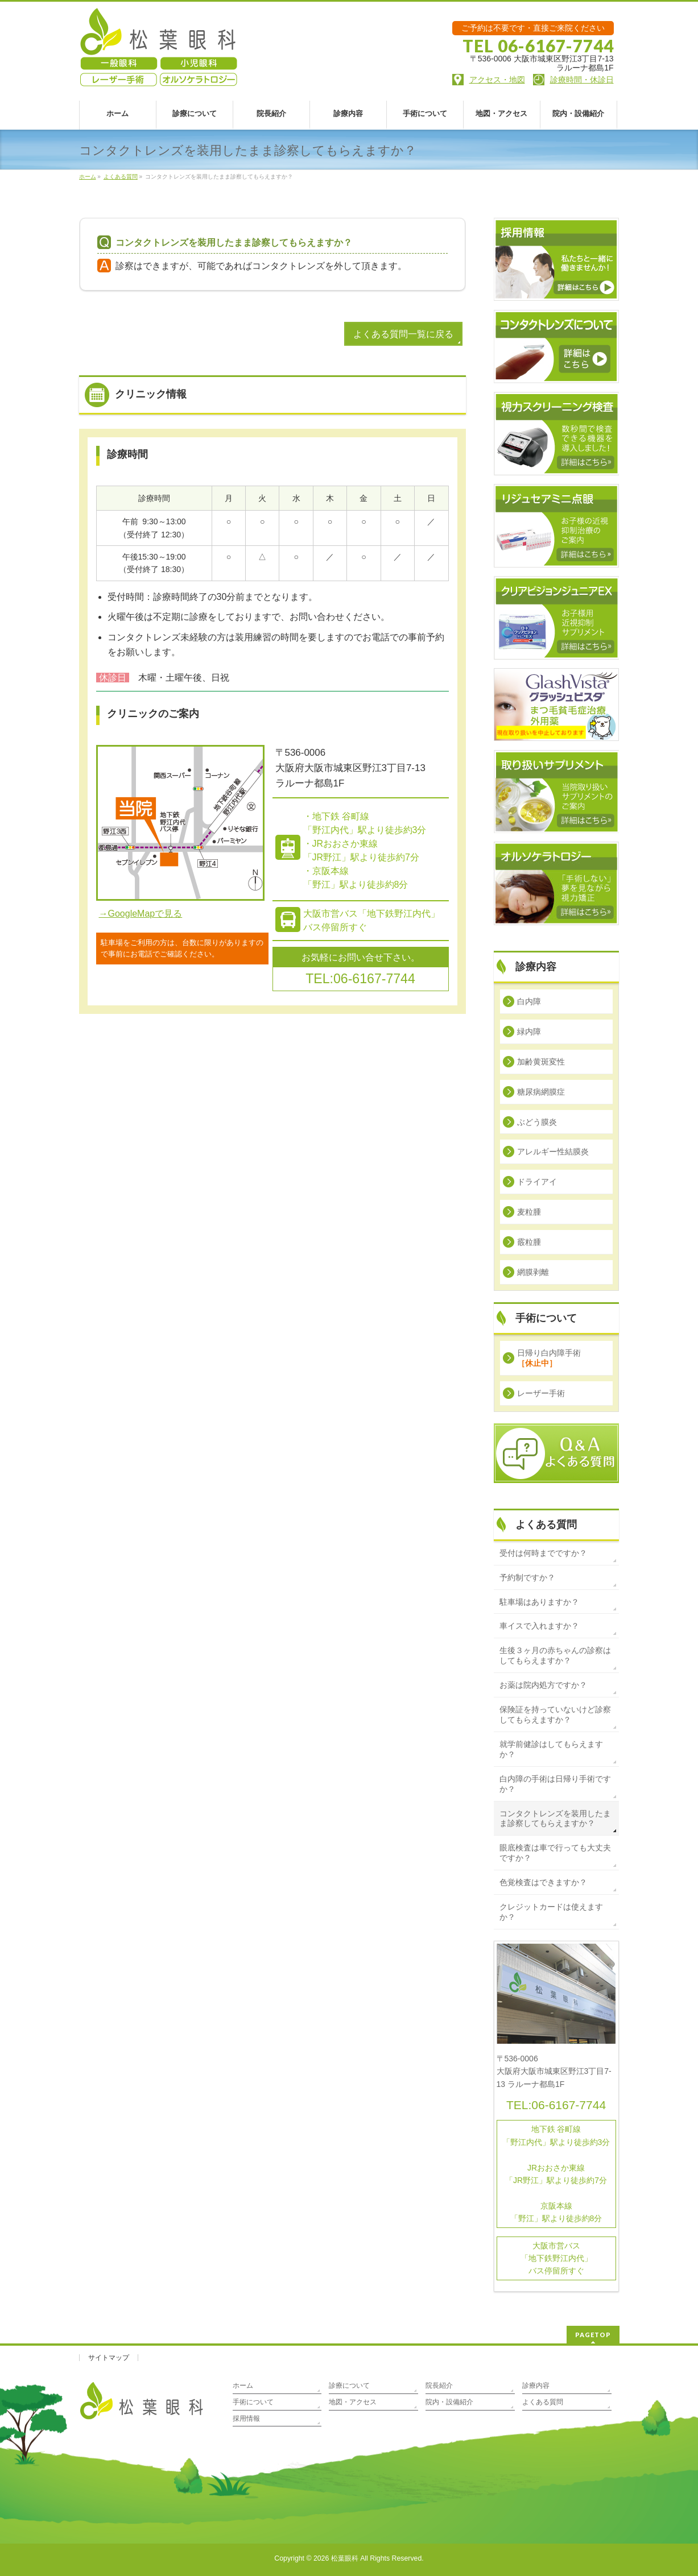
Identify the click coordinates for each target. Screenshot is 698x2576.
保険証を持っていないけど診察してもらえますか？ (555, 1714)
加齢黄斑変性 (541, 1061)
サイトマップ (108, 2357)
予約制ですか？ (527, 1577)
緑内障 (529, 1031)
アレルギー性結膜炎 (553, 1151)
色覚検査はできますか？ (543, 1882)
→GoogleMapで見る (141, 913)
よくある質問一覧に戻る (403, 334)
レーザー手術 (541, 1393)
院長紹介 (439, 2385)
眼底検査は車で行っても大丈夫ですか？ (555, 1852)
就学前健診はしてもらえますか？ (551, 1749)
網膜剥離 (533, 1272)
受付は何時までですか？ (543, 1553)
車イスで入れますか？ (539, 1625)
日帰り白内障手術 (549, 1358)
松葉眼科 (344, 2558)
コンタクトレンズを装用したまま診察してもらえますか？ (555, 1818)
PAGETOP (593, 2334)
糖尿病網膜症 (541, 1091)
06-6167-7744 (568, 2104)
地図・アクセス (353, 2402)
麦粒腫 (529, 1211)
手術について (253, 2402)
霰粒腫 (529, 1241)
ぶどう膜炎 (537, 1122)
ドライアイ (537, 1181)
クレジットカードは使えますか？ (551, 1911)
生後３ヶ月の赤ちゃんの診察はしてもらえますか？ (555, 1655)
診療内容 (536, 2385)
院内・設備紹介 (449, 2402)
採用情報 (246, 2418)
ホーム (243, 2385)
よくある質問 (546, 1524)
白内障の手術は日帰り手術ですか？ (555, 1784)
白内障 (529, 1001)
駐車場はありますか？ (539, 1601)
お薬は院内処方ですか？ (543, 1684)
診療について (349, 2385)
